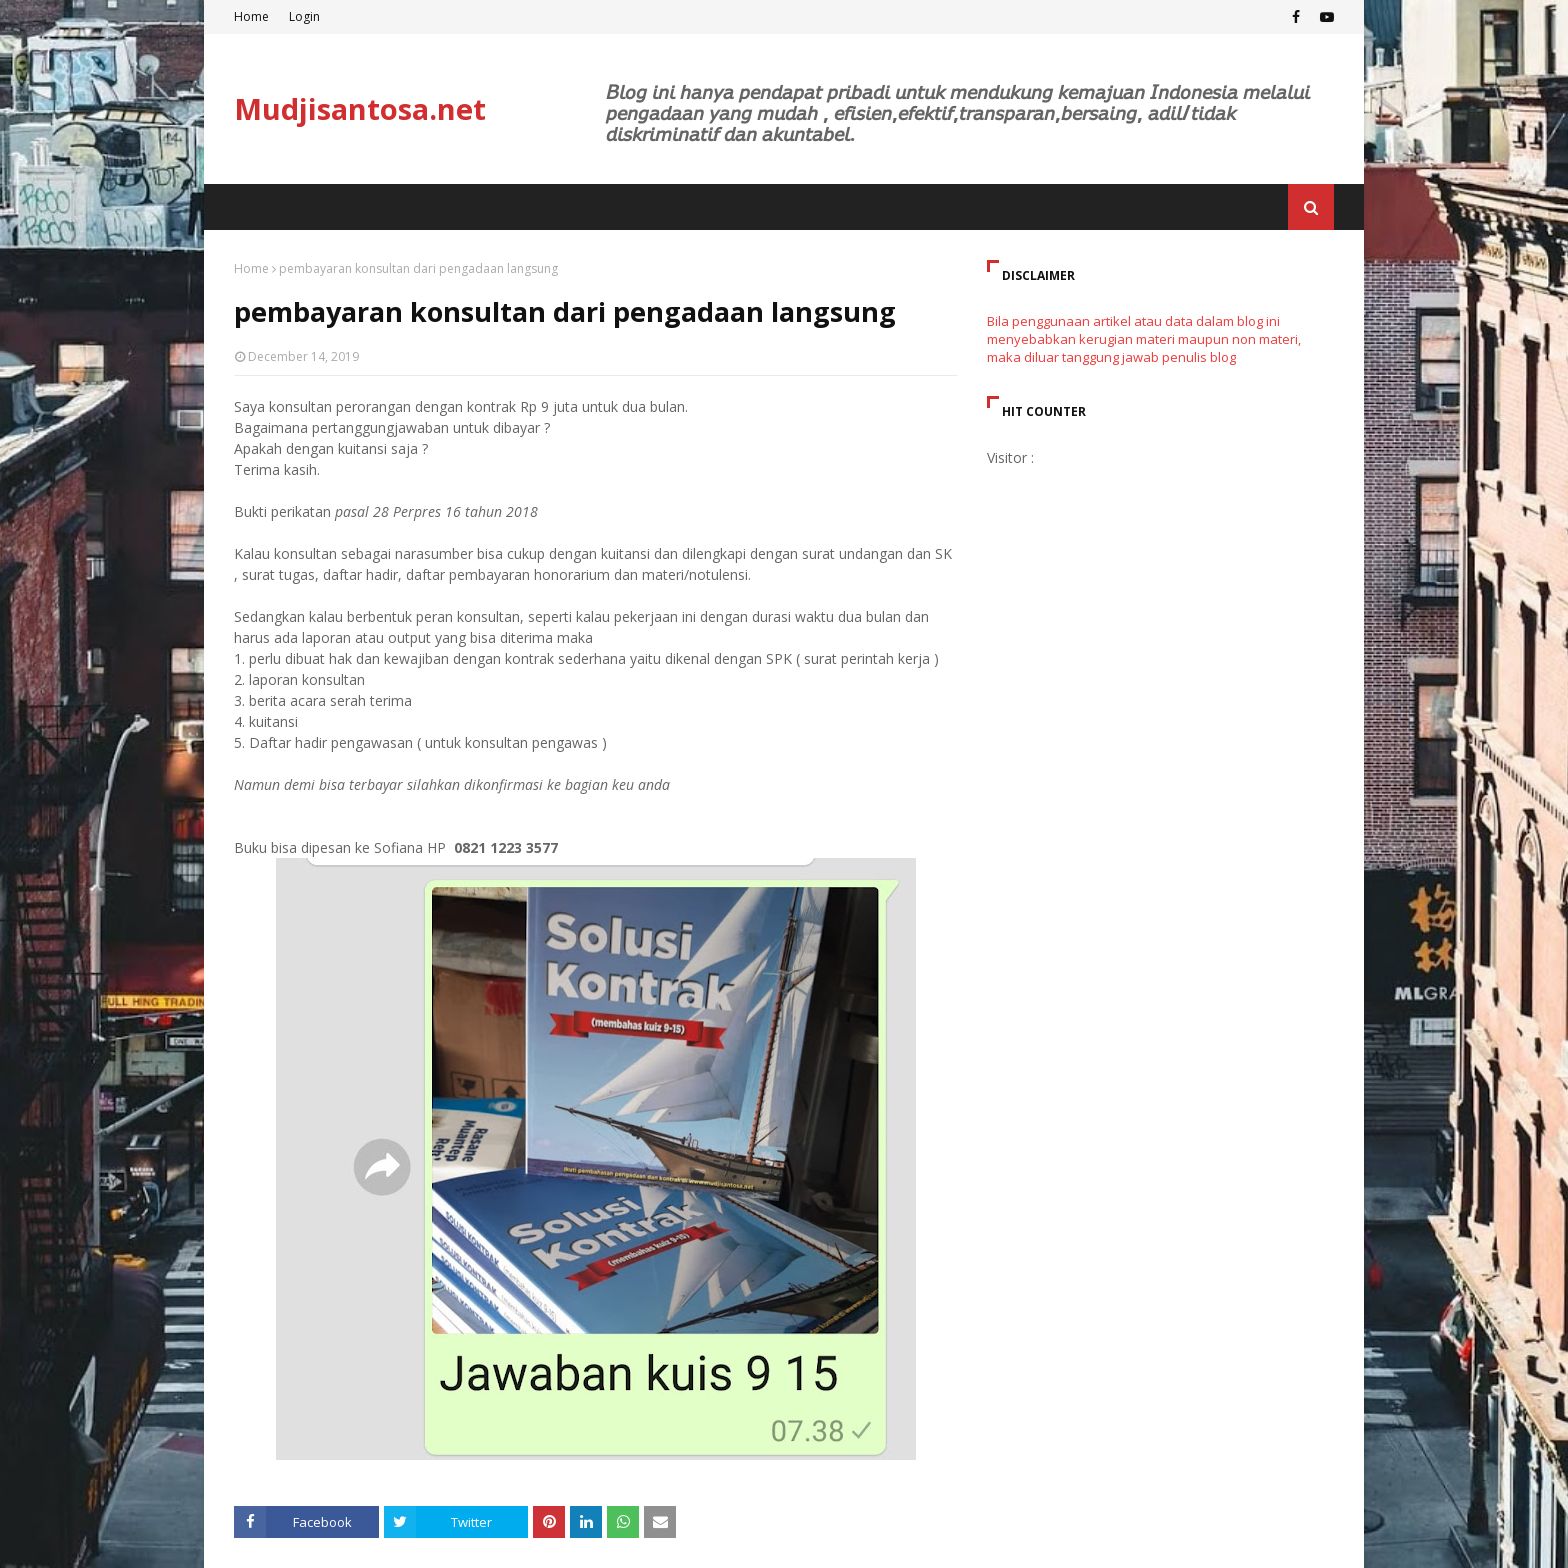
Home (251, 16)
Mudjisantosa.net (360, 108)
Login (304, 16)
